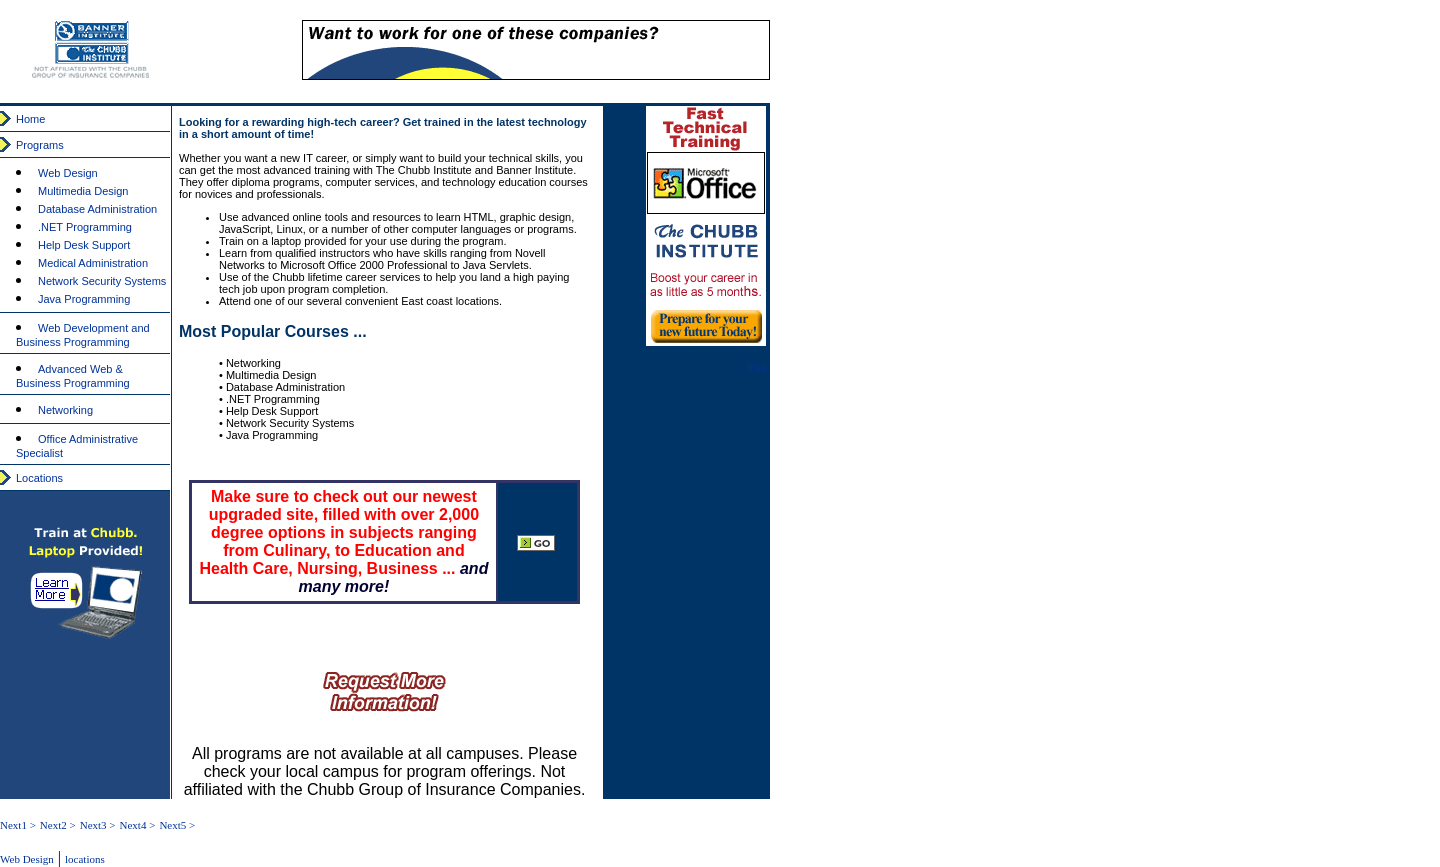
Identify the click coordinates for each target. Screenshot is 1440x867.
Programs (40, 145)
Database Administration (97, 209)
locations (85, 859)
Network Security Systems (102, 281)
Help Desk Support (84, 245)
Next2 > (58, 825)
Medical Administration (93, 263)
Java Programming (84, 299)
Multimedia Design (83, 191)
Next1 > (18, 825)
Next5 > (177, 825)
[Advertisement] (1262, 170)
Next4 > (138, 825)
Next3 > (98, 825)
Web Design (68, 173)
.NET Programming (85, 227)
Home (30, 119)
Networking (65, 410)
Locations (39, 478)
